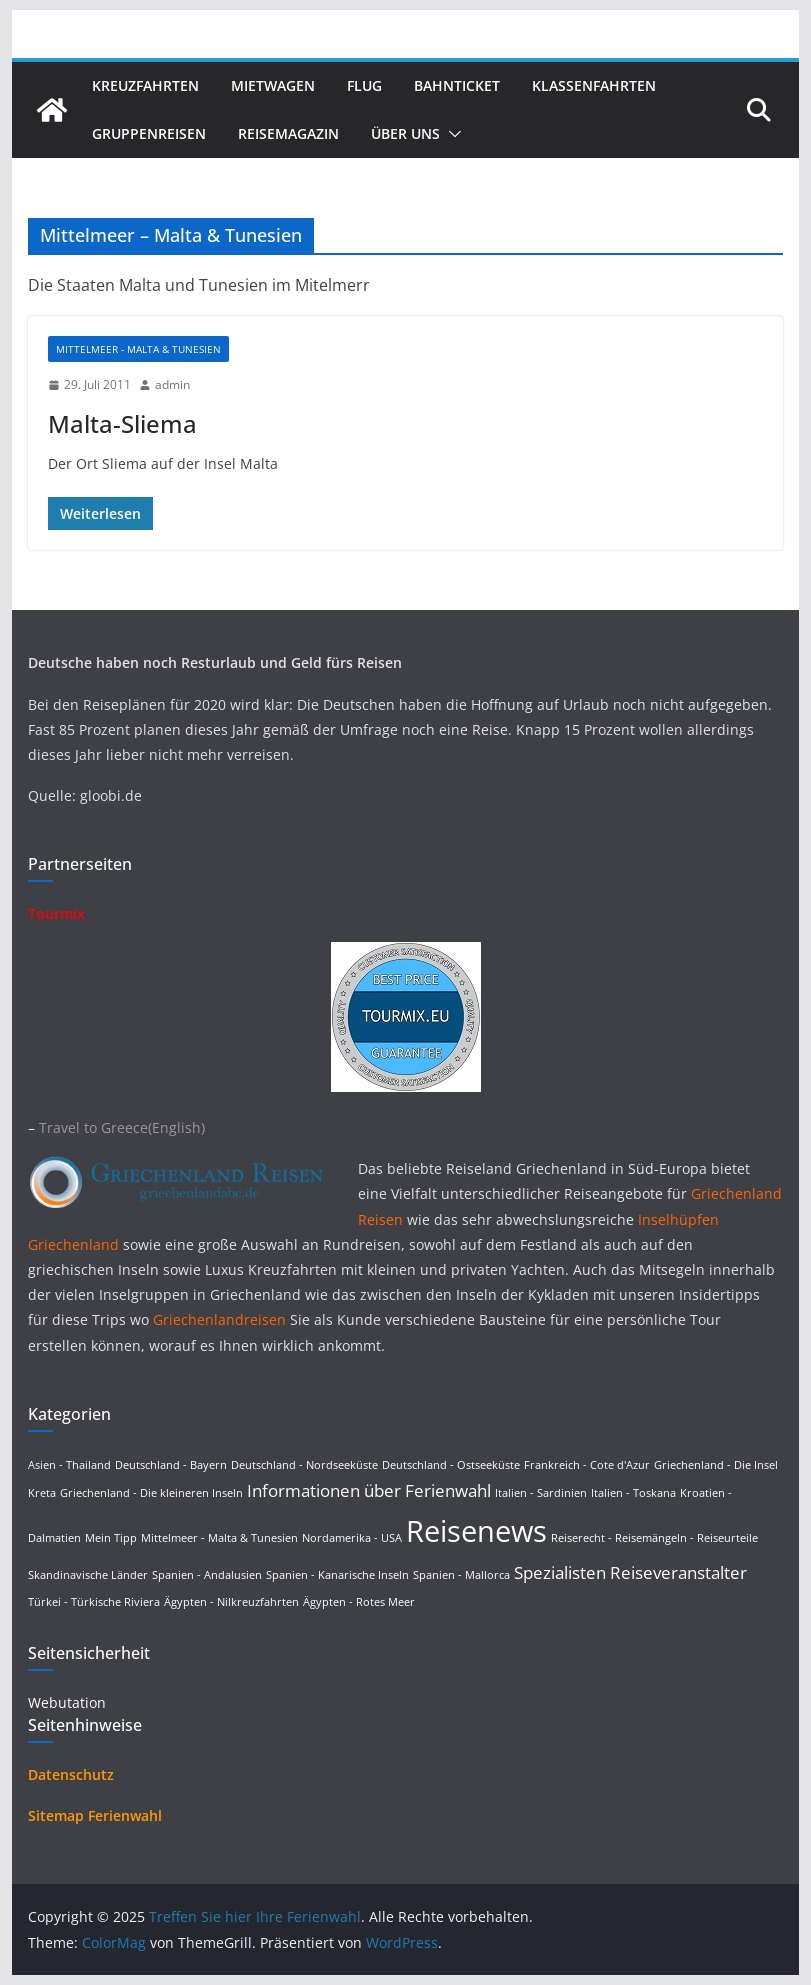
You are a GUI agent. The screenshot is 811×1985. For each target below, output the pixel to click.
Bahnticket (457, 85)
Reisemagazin (288, 133)
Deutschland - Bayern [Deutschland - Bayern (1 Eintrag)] (171, 1465)
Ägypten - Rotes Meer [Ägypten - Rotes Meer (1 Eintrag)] (359, 1602)
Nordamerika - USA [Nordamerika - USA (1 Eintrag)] (352, 1538)
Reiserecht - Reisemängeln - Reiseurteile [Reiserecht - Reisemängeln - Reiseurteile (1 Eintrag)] (654, 1538)
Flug (364, 85)
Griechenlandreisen (219, 1319)
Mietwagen (273, 85)
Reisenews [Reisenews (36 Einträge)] (476, 1531)
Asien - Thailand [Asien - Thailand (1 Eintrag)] (69, 1465)
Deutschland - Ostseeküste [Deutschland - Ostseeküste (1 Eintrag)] (451, 1465)
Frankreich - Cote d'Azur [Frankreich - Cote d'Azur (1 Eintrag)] (587, 1465)
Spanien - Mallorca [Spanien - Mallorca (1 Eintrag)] (461, 1575)
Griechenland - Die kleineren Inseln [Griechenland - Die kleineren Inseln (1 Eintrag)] (151, 1493)
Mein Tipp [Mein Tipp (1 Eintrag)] (111, 1538)
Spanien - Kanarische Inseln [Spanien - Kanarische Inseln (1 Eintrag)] (337, 1575)
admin (172, 384)
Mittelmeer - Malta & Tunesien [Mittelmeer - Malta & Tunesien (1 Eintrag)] (219, 1538)
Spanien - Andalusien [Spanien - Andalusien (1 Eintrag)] (207, 1575)
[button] (451, 134)
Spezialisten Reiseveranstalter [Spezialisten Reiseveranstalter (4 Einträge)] (630, 1572)
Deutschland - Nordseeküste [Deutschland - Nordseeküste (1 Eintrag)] (304, 1465)
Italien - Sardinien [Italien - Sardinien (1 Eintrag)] (541, 1493)
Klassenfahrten (594, 85)
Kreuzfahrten (145, 85)
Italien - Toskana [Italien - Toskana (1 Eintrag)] (633, 1493)
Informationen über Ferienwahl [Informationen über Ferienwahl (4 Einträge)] (369, 1490)
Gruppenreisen (149, 133)
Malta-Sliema (122, 423)
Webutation (67, 1702)
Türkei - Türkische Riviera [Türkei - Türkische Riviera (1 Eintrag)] (94, 1602)
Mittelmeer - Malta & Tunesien (138, 349)
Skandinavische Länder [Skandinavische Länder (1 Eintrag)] (88, 1575)
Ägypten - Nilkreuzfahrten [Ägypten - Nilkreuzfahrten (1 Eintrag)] (231, 1602)
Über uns (405, 133)
